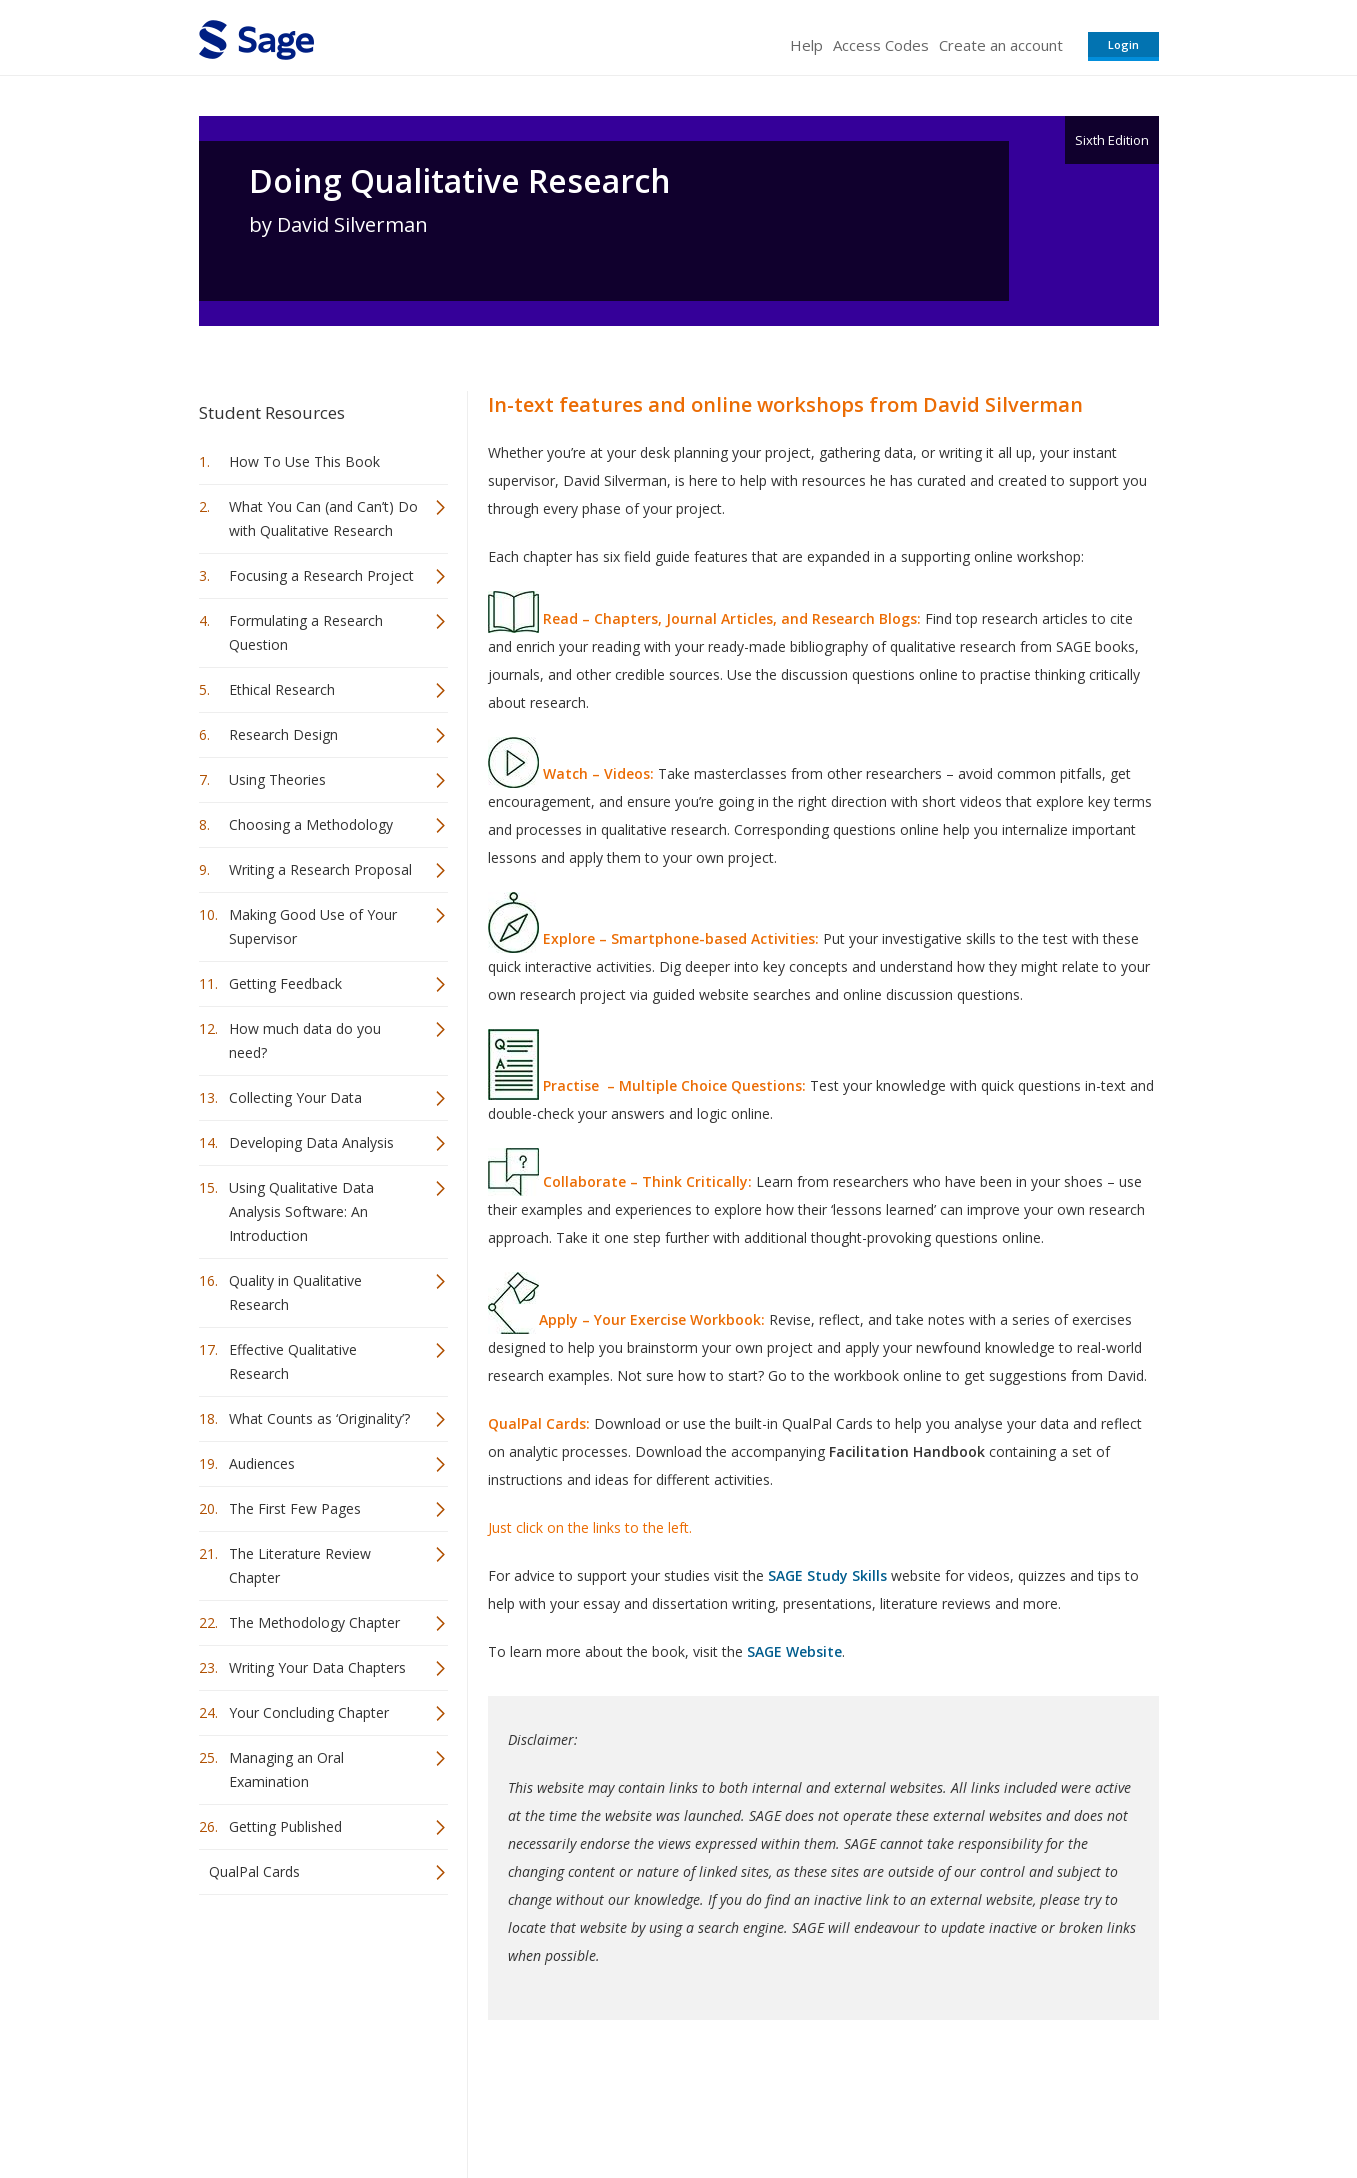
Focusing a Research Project (321, 575)
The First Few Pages (295, 1508)
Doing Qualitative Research (460, 181)
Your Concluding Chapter (309, 1712)
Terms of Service (793, 2103)
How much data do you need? (305, 1040)
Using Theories (277, 779)
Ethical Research (282, 689)
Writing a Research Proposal (320, 869)
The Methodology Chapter (314, 1622)
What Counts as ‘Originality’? (319, 1418)
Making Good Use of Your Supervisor (313, 926)
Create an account (1001, 45)
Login (1123, 44)
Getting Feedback (285, 983)
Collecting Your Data (295, 1097)
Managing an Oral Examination (286, 1769)
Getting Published (285, 1826)
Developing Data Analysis (311, 1142)
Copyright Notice (915, 2103)
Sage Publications (313, 2103)
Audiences (262, 1463)
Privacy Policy (1027, 2103)
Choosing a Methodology (311, 824)
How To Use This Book (304, 461)
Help (806, 45)
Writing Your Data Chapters (317, 1667)
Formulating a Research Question (306, 632)
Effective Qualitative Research (293, 1361)
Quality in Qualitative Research (295, 1292)
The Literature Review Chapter (300, 1565)
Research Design (283, 734)
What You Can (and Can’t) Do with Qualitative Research (323, 518)
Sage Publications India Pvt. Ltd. (489, 2103)
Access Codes (881, 45)
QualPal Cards (254, 1871)
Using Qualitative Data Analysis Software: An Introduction (301, 1211)
